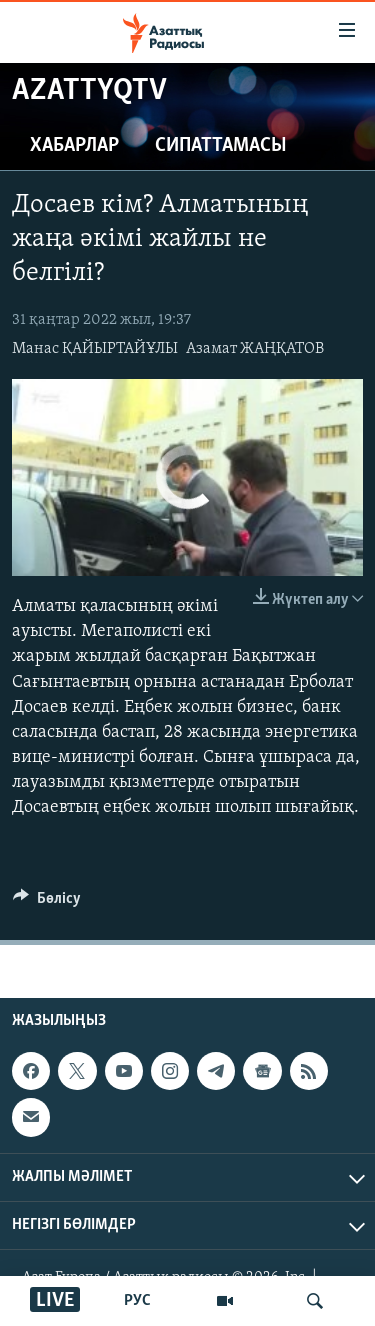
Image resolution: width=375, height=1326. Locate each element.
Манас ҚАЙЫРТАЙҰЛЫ (95, 349)
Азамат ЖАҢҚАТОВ (255, 349)
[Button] (47, 903)
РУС (137, 1301)
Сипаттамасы (221, 146)
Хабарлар (74, 146)
